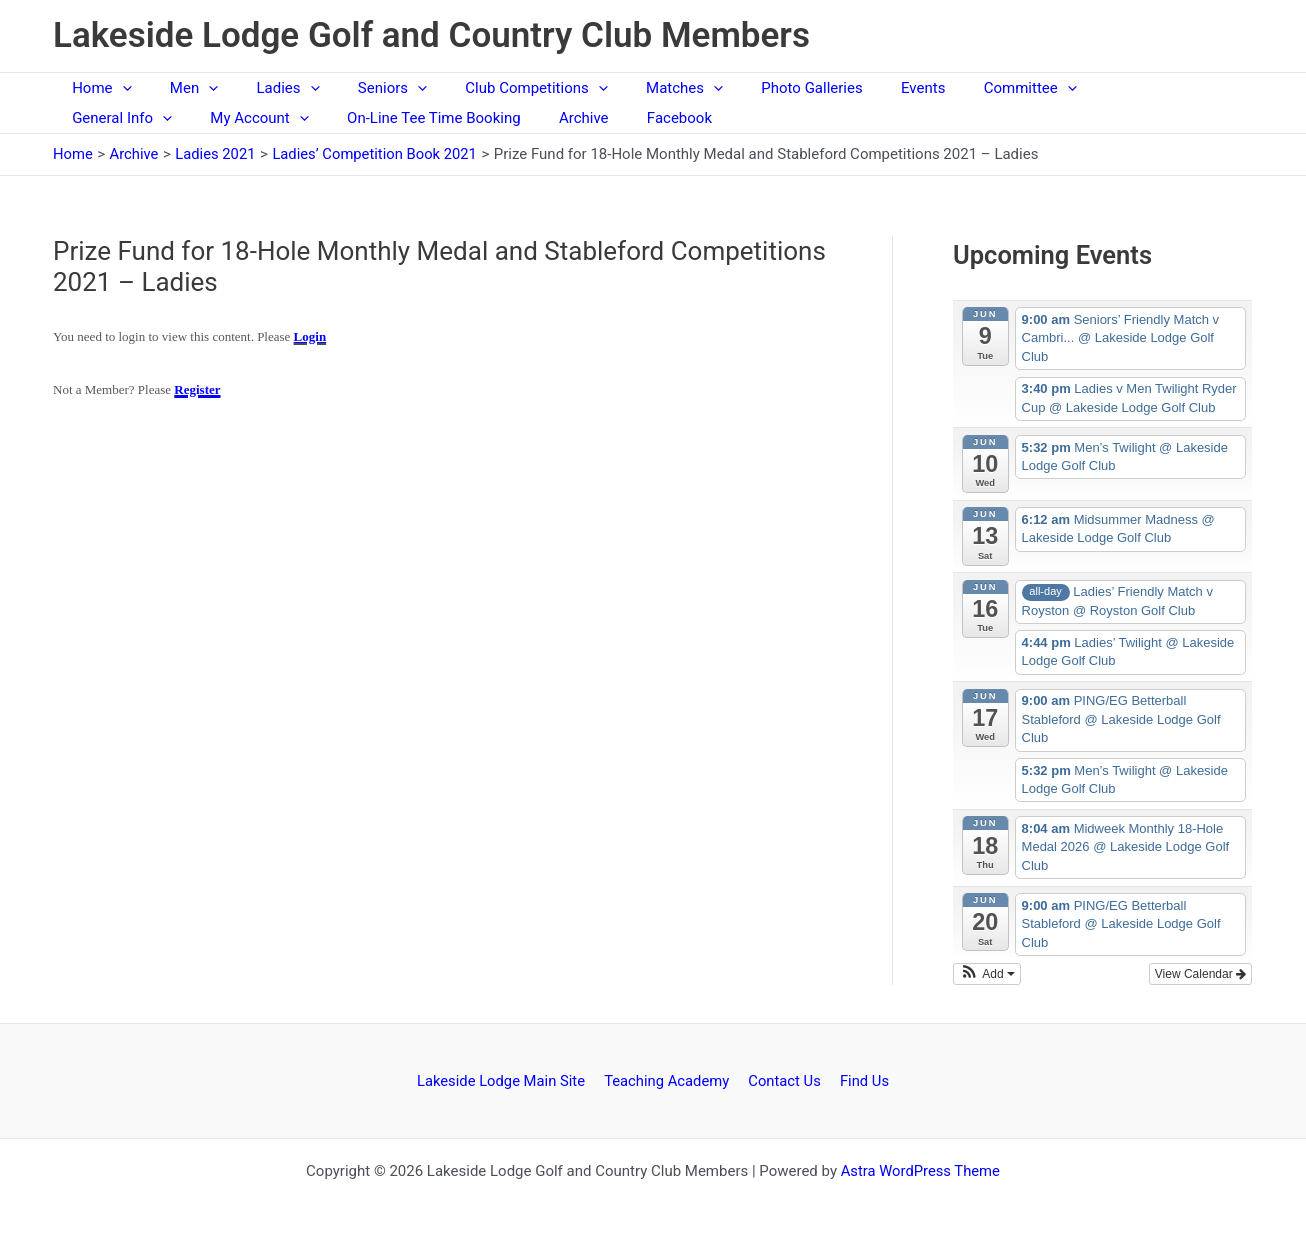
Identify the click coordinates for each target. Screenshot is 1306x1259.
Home (97, 88)
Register (197, 389)
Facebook (512, 118)
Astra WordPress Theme (920, 1171)
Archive (425, 118)
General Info (1086, 88)
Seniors (363, 88)
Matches (638, 88)
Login (310, 336)
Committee (959, 88)
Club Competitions (499, 88)
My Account (117, 118)
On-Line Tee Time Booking (283, 118)
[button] (117, 88)
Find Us (861, 1080)
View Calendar (1200, 974)
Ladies (267, 88)
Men (181, 88)
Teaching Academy (669, 1080)
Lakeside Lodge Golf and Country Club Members (431, 35)
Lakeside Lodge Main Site (505, 1080)
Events (861, 88)
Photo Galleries (757, 88)
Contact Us (785, 1080)
